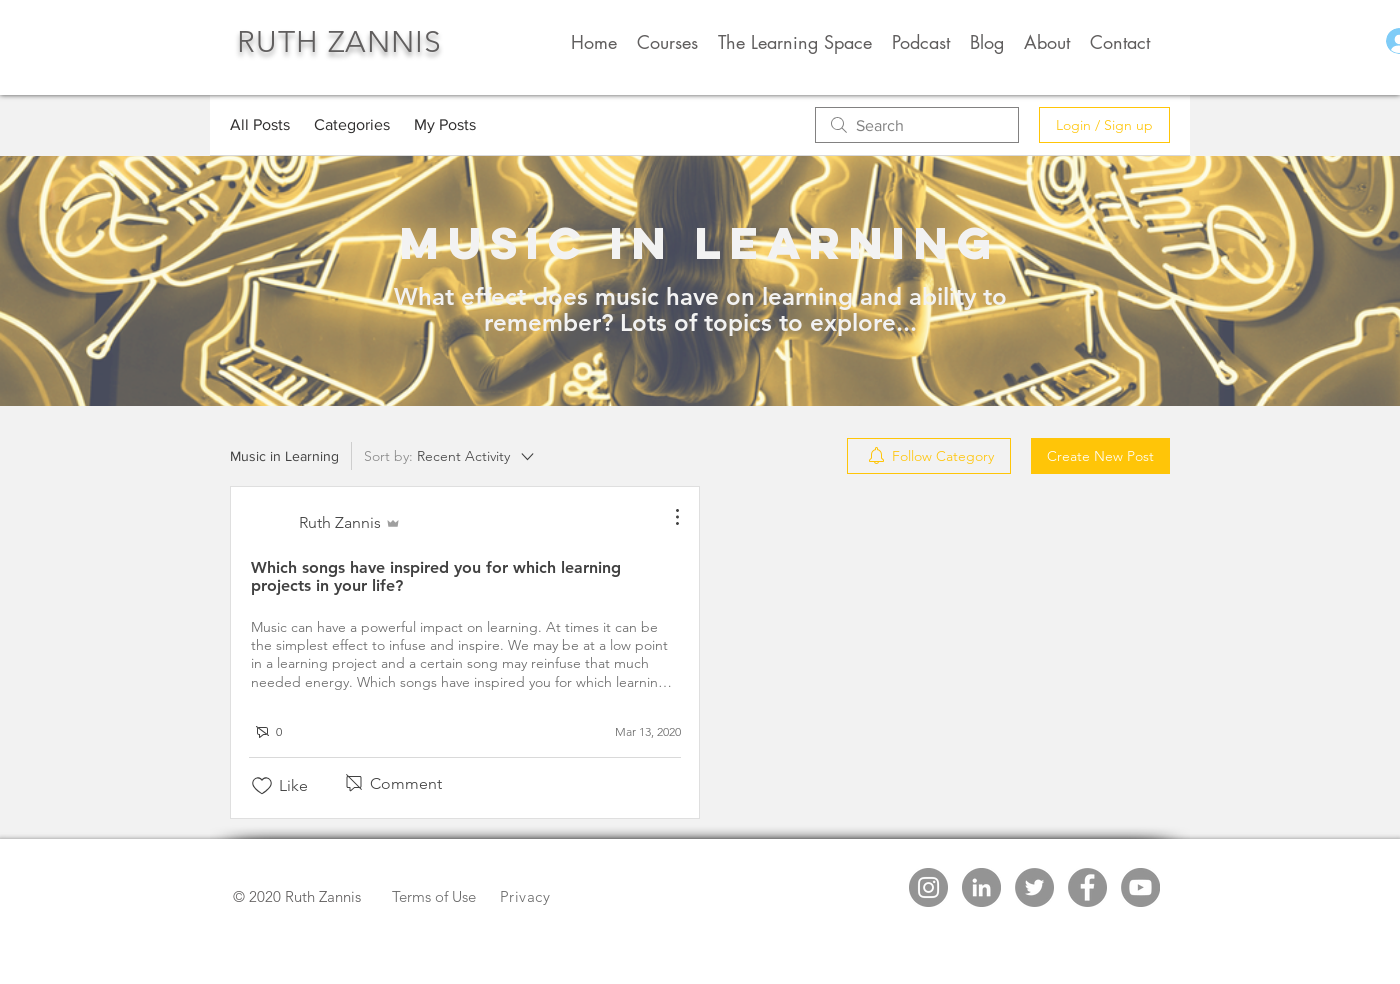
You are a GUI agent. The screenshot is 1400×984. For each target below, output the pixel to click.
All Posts (260, 124)
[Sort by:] (450, 456)
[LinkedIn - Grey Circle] (981, 887)
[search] (917, 125)
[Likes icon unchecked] (262, 786)
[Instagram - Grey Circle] (928, 887)
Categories (352, 124)
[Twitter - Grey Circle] (1034, 887)
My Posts (445, 124)
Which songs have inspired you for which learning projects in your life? (436, 576)
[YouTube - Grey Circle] (1140, 887)
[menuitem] (929, 456)
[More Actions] (667, 517)
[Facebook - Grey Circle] (1087, 887)
